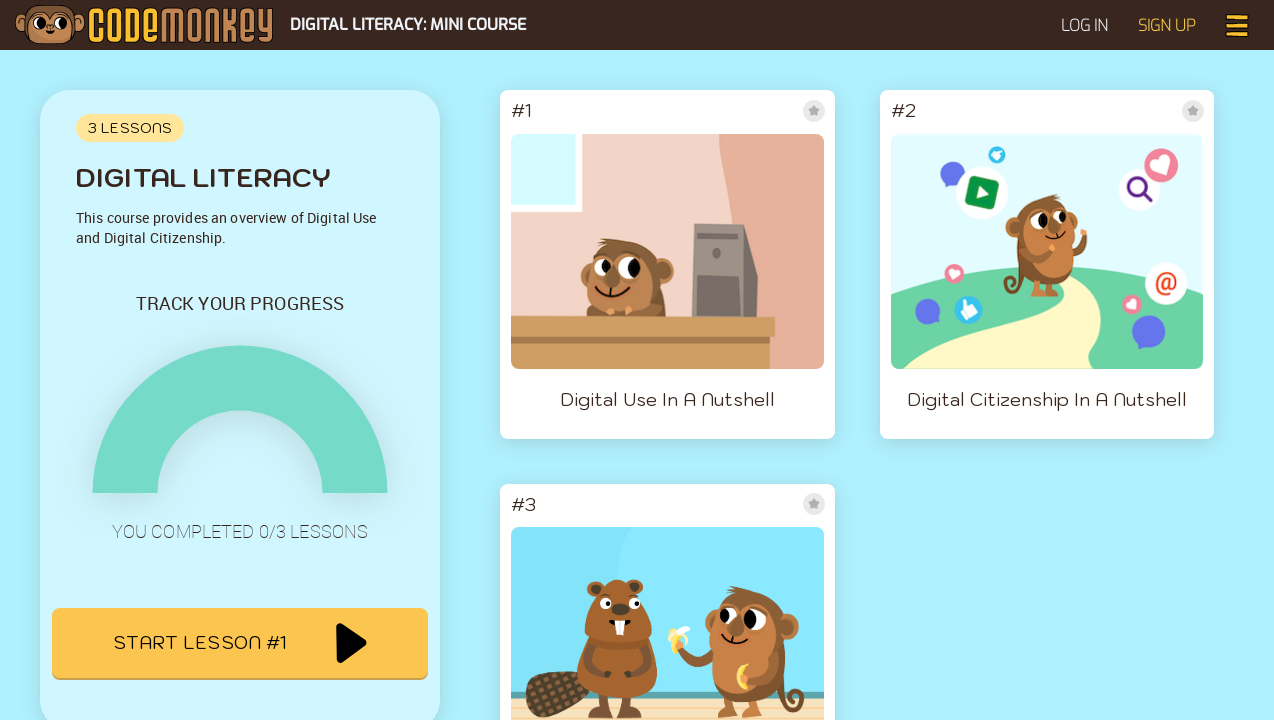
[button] (1237, 23)
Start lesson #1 (239, 643)
